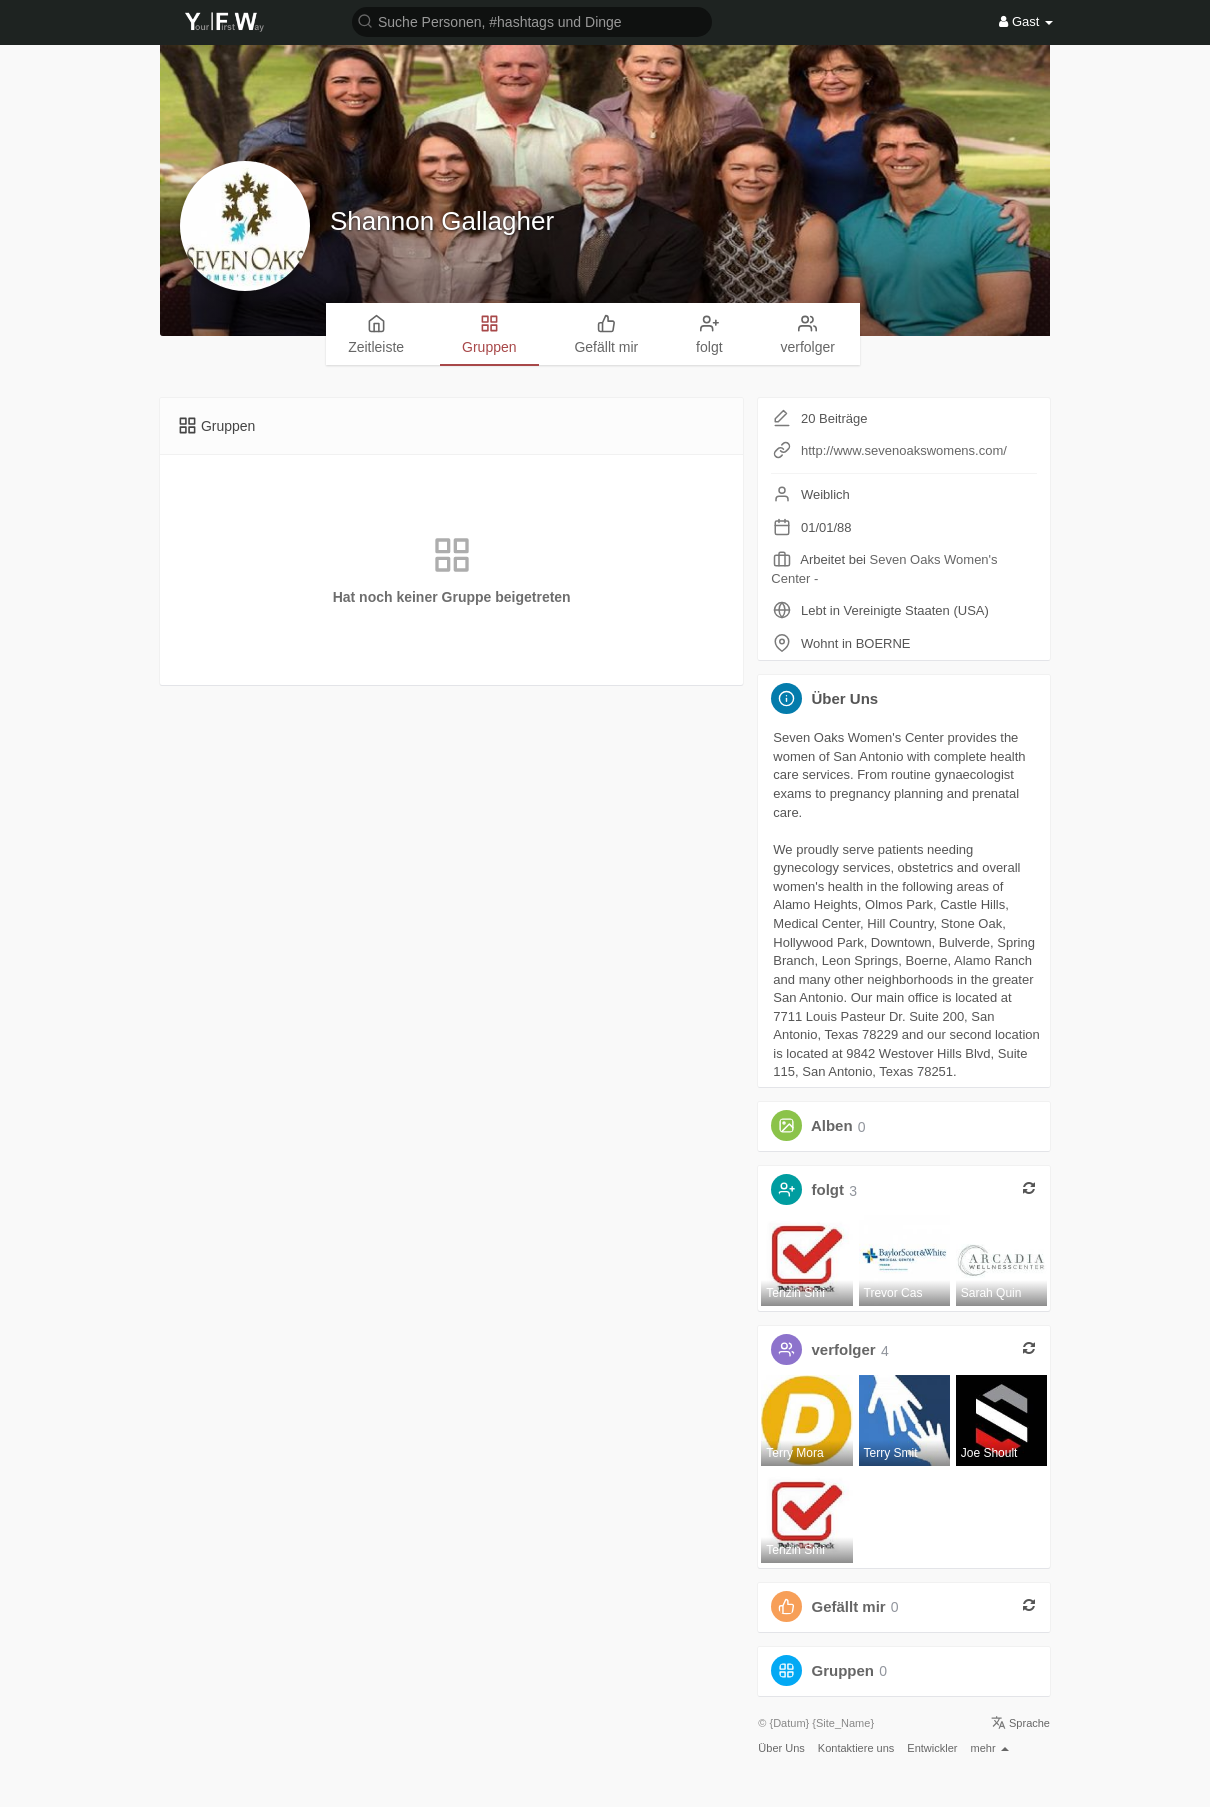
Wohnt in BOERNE (856, 643)
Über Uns (781, 1748)
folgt (828, 1190)
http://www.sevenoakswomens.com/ (904, 450)
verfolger (844, 1350)
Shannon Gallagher (442, 221)
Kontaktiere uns (856, 1748)
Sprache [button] (1020, 1723)
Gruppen (843, 1670)
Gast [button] (1026, 21)
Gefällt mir (849, 1606)
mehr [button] (990, 1748)
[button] (532, 20)
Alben (832, 1126)
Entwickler (932, 1748)
